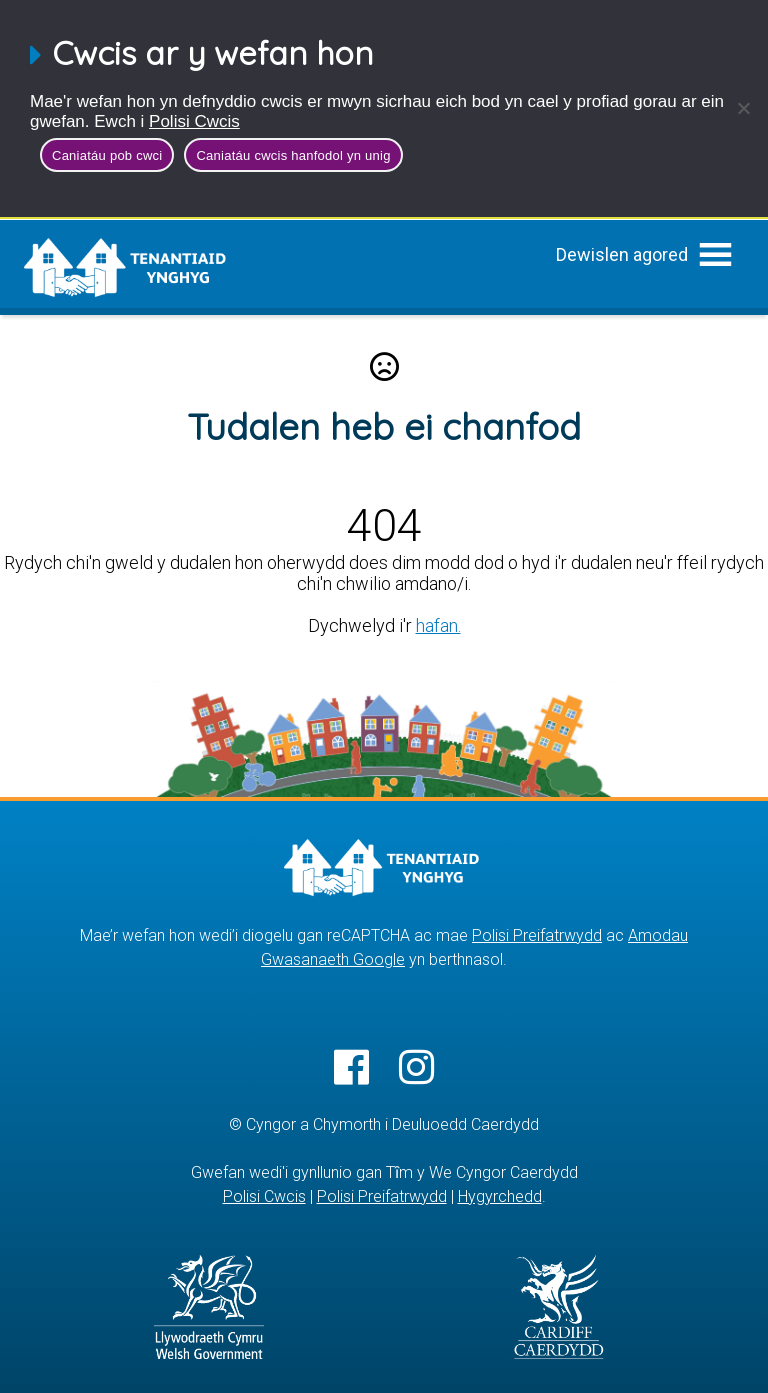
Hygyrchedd (500, 1196)
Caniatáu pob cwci (107, 155)
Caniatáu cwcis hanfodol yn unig (293, 155)
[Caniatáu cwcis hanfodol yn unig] (743, 108)
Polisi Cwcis (194, 121)
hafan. (438, 625)
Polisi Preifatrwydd (537, 935)
